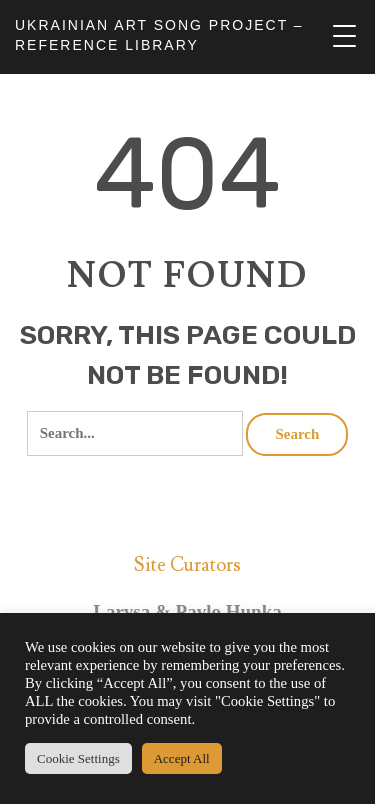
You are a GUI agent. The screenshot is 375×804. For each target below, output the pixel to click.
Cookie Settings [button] (78, 758)
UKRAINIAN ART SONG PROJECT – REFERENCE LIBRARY (159, 35)
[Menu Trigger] (344, 36)
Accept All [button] (182, 758)
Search (297, 434)
